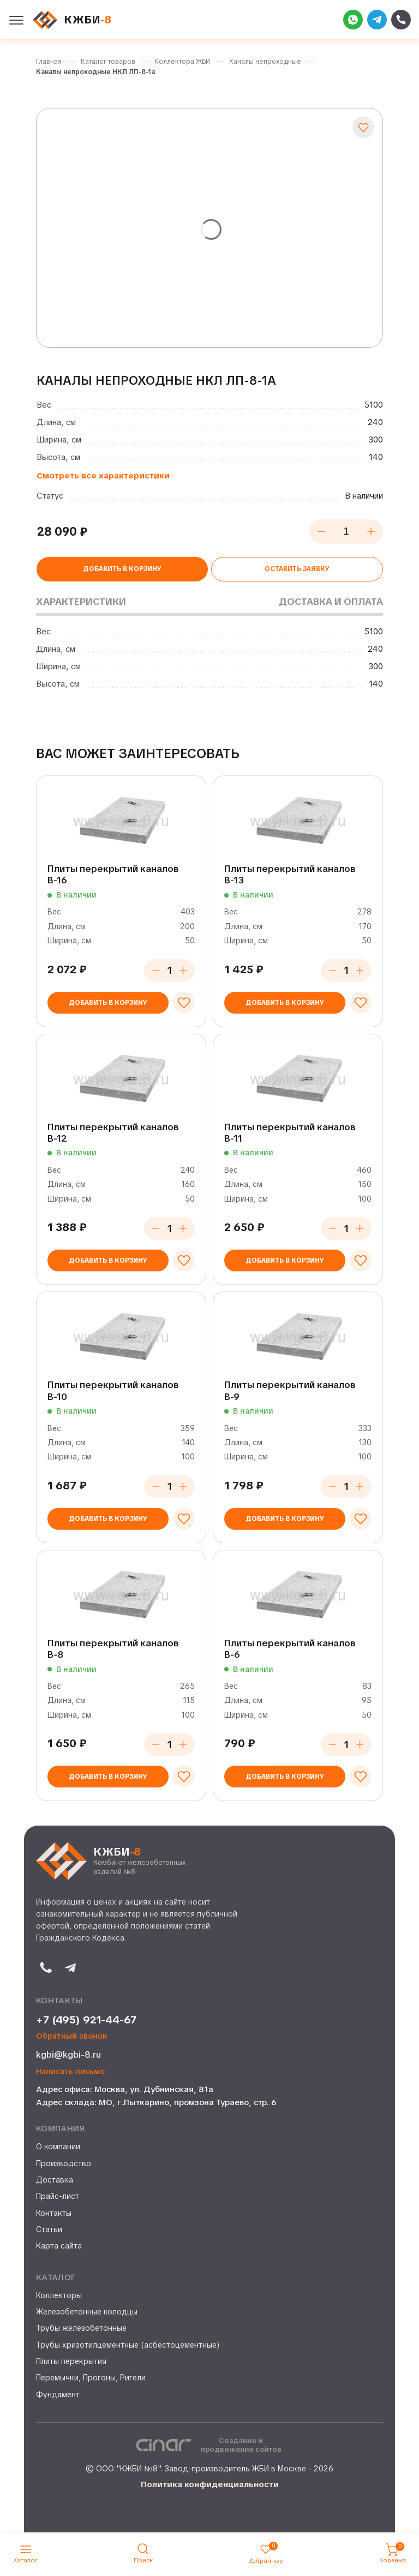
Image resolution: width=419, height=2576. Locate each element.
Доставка (54, 2180)
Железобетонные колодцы (86, 2312)
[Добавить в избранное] (363, 127)
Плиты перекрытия (71, 2361)
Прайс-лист (57, 2196)
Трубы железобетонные (81, 2328)
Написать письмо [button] (70, 2071)
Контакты (53, 2213)
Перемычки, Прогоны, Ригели (91, 2378)
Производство (63, 2163)
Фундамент (58, 2394)
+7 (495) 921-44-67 (86, 2020)
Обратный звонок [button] (71, 2036)
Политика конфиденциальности (210, 2484)
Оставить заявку (297, 569)
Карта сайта (59, 2246)
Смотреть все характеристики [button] (103, 475)
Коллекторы (59, 2295)
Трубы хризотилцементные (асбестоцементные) (128, 2345)
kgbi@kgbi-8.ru (68, 2054)
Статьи (49, 2229)
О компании (58, 2146)
